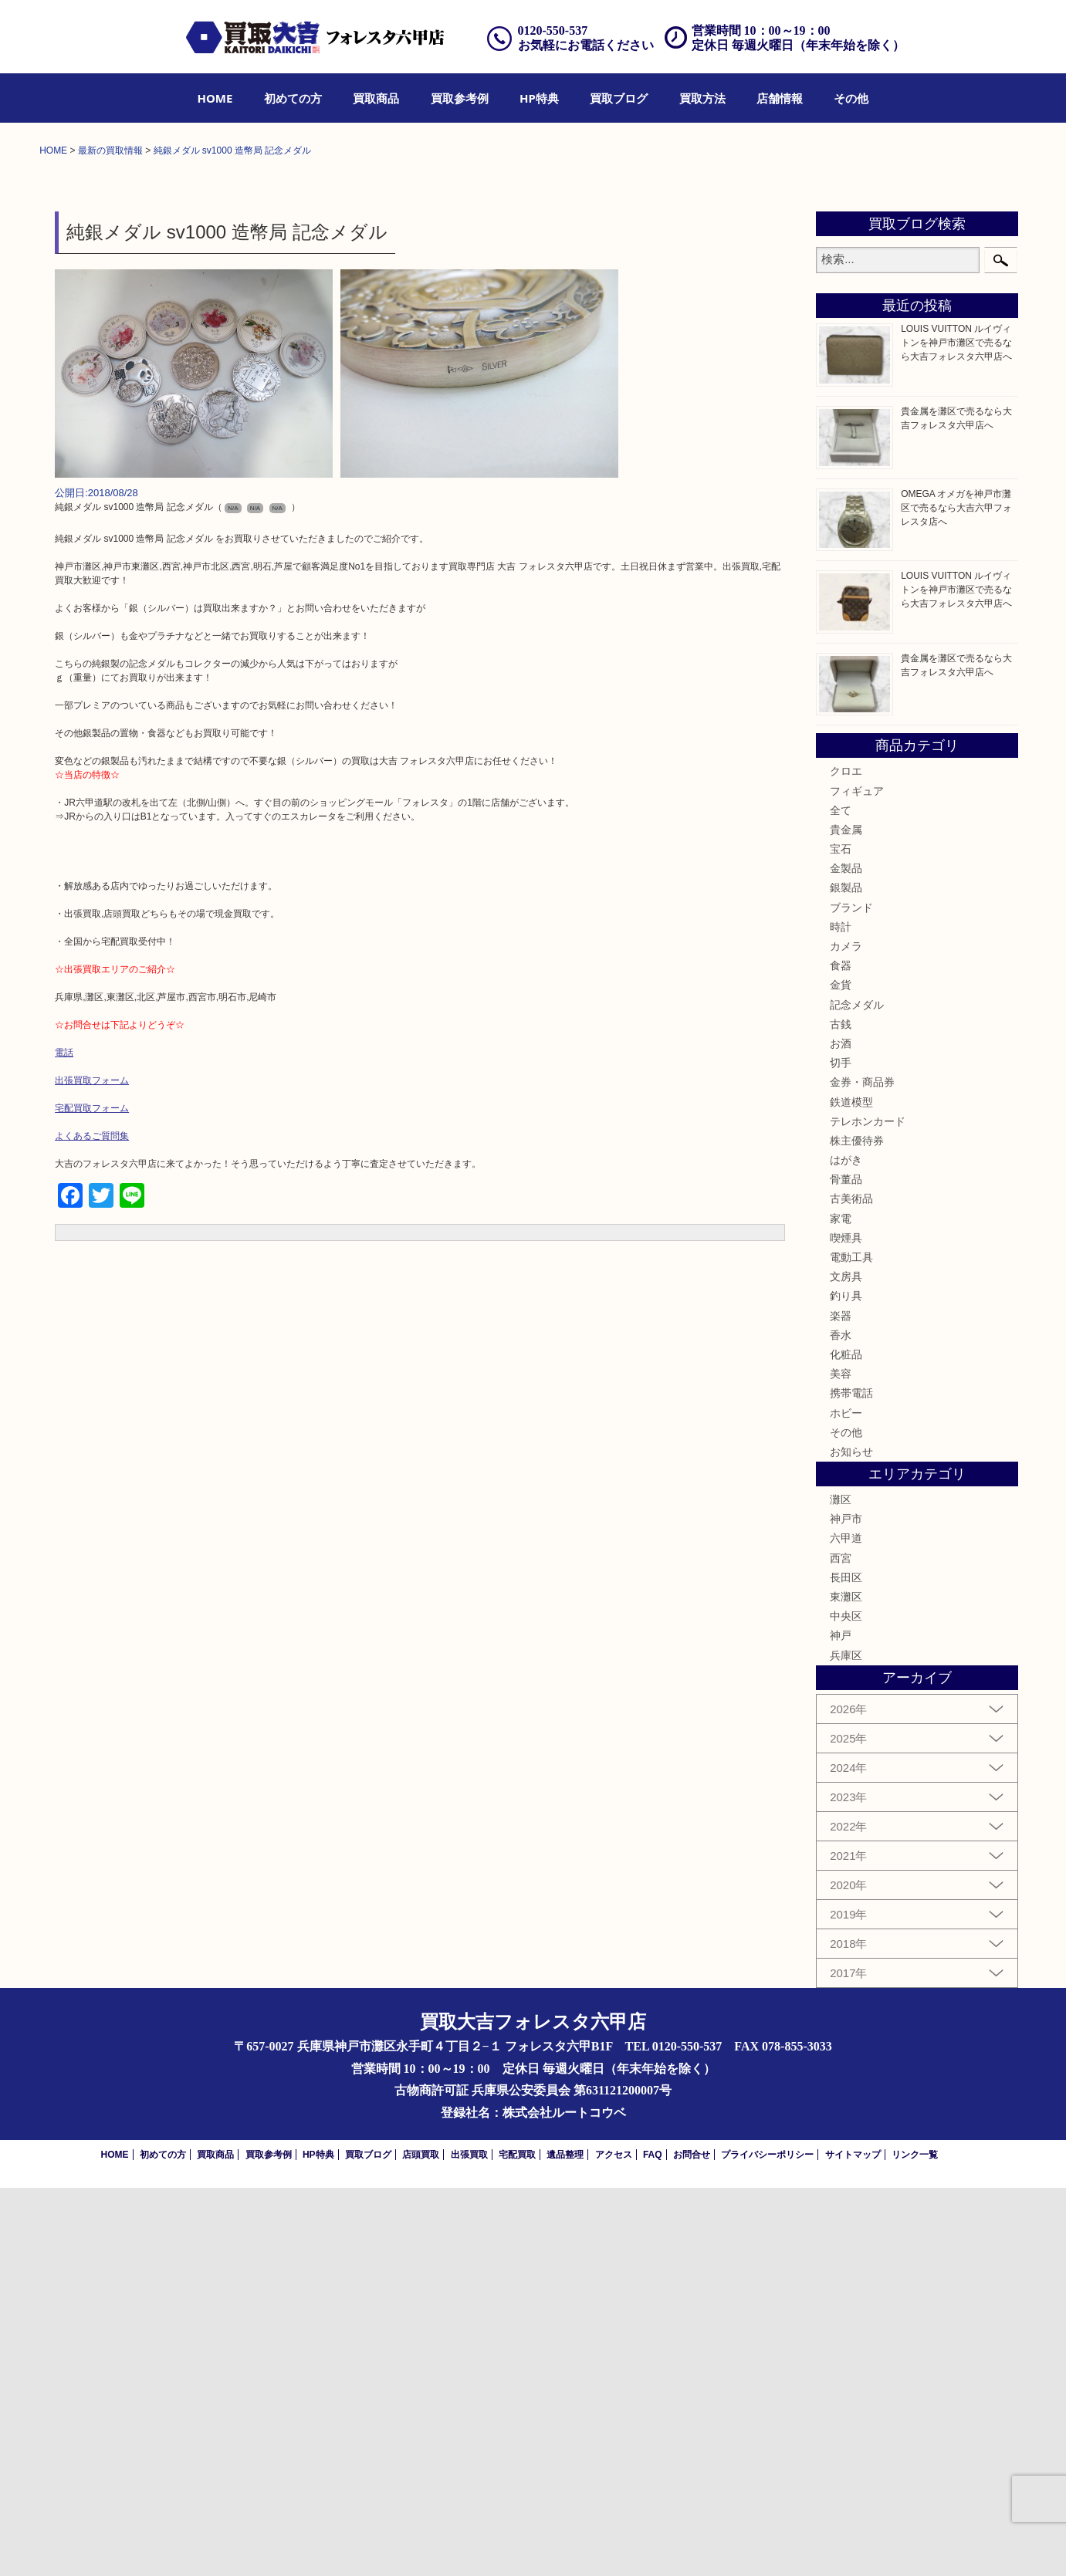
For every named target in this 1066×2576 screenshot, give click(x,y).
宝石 (840, 1237)
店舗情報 (779, 98)
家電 (840, 1606)
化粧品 (846, 1742)
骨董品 (846, 1567)
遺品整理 (565, 2542)
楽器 (840, 1703)
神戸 (840, 2023)
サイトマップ (853, 2542)
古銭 (840, 1411)
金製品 (846, 1256)
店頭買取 (420, 2542)
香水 (840, 1722)
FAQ (652, 2542)
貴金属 (846, 1218)
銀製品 (846, 1275)
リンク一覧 (915, 2542)
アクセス (613, 2542)
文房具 (846, 1664)
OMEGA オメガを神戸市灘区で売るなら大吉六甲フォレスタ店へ (956, 895)
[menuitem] (215, 98)
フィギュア (857, 1178)
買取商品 (376, 98)
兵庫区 (846, 2043)
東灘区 (846, 1985)
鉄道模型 (851, 1489)
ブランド (851, 1295)
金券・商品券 (862, 1470)
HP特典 (539, 98)
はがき (846, 1548)
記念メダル (857, 1392)
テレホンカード (867, 1509)
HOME (215, 98)
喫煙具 (846, 1626)
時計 (840, 1315)
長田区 (846, 1965)
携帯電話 (851, 1781)
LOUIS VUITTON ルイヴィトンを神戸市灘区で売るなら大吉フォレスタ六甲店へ (956, 731)
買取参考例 (460, 98)
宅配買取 (517, 2542)
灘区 (840, 1887)
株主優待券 (857, 1529)
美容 (840, 1762)
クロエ (846, 1159)
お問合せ (691, 2542)
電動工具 (851, 1645)
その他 (851, 98)
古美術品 (851, 1586)
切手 (840, 1451)
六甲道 (846, 1926)
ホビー (846, 1800)
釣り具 (846, 1684)
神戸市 (846, 1907)
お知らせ (851, 1840)
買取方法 (702, 98)
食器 (840, 1353)
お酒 (840, 1431)
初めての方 (293, 98)
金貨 (840, 1373)
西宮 (840, 1945)
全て (840, 1198)
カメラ (846, 1334)
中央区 (846, 2004)
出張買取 (469, 2542)
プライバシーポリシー (767, 2542)
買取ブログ (619, 98)
